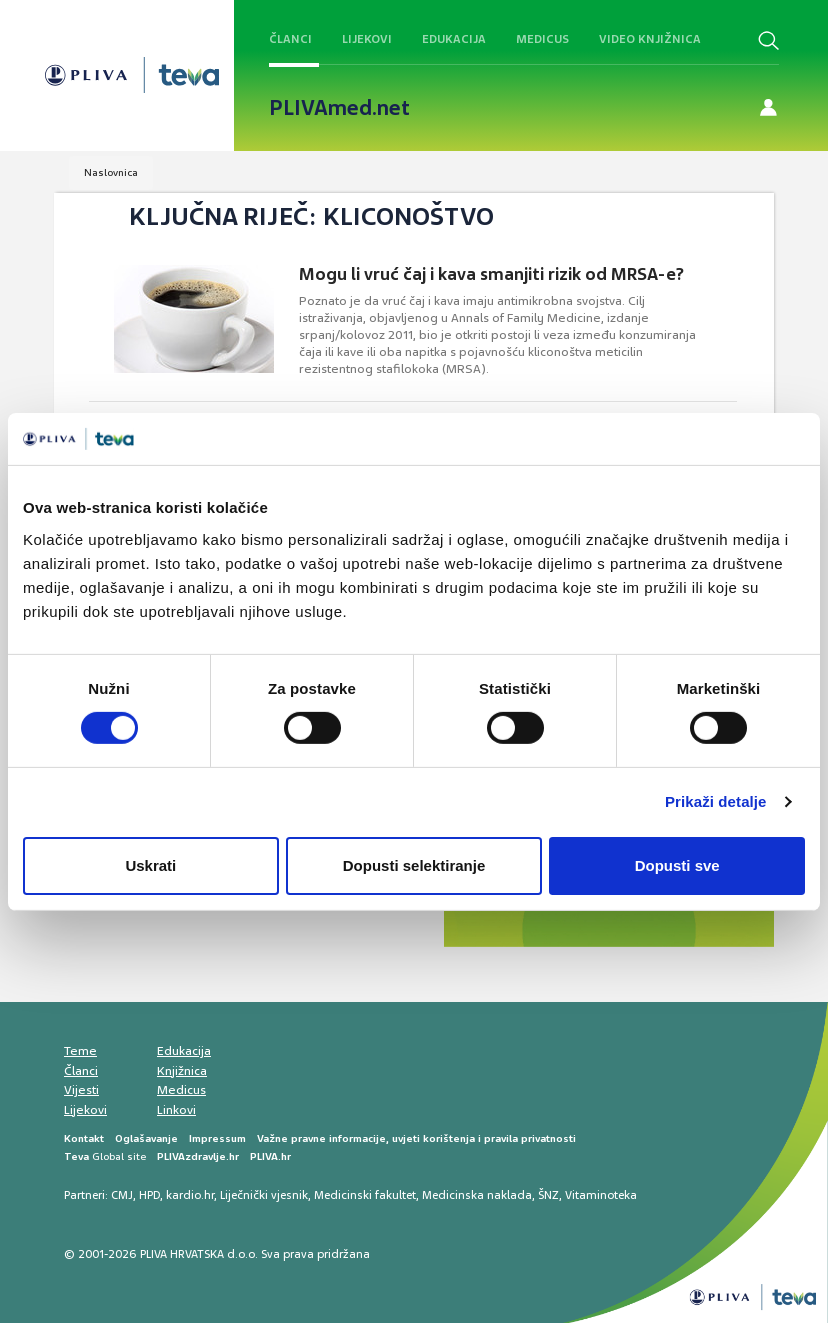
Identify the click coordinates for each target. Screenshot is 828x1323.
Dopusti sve (677, 865)
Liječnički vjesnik (264, 1195)
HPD (149, 1195)
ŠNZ (548, 1195)
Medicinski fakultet (365, 1195)
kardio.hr (190, 1195)
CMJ (122, 1195)
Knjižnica (182, 1071)
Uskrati (150, 865)
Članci (290, 39)
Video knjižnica (650, 39)
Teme (80, 1051)
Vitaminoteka (601, 1195)
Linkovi (176, 1110)
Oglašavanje (146, 1138)
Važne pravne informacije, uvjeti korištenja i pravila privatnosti (416, 1138)
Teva (76, 1156)
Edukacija (454, 39)
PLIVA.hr (270, 1156)
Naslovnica (111, 172)
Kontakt (84, 1138)
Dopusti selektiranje (414, 865)
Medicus (542, 39)
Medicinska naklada (477, 1195)
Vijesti (81, 1090)
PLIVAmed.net (339, 108)
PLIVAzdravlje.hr (198, 1156)
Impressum (217, 1138)
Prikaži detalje (716, 801)
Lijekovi (367, 39)
